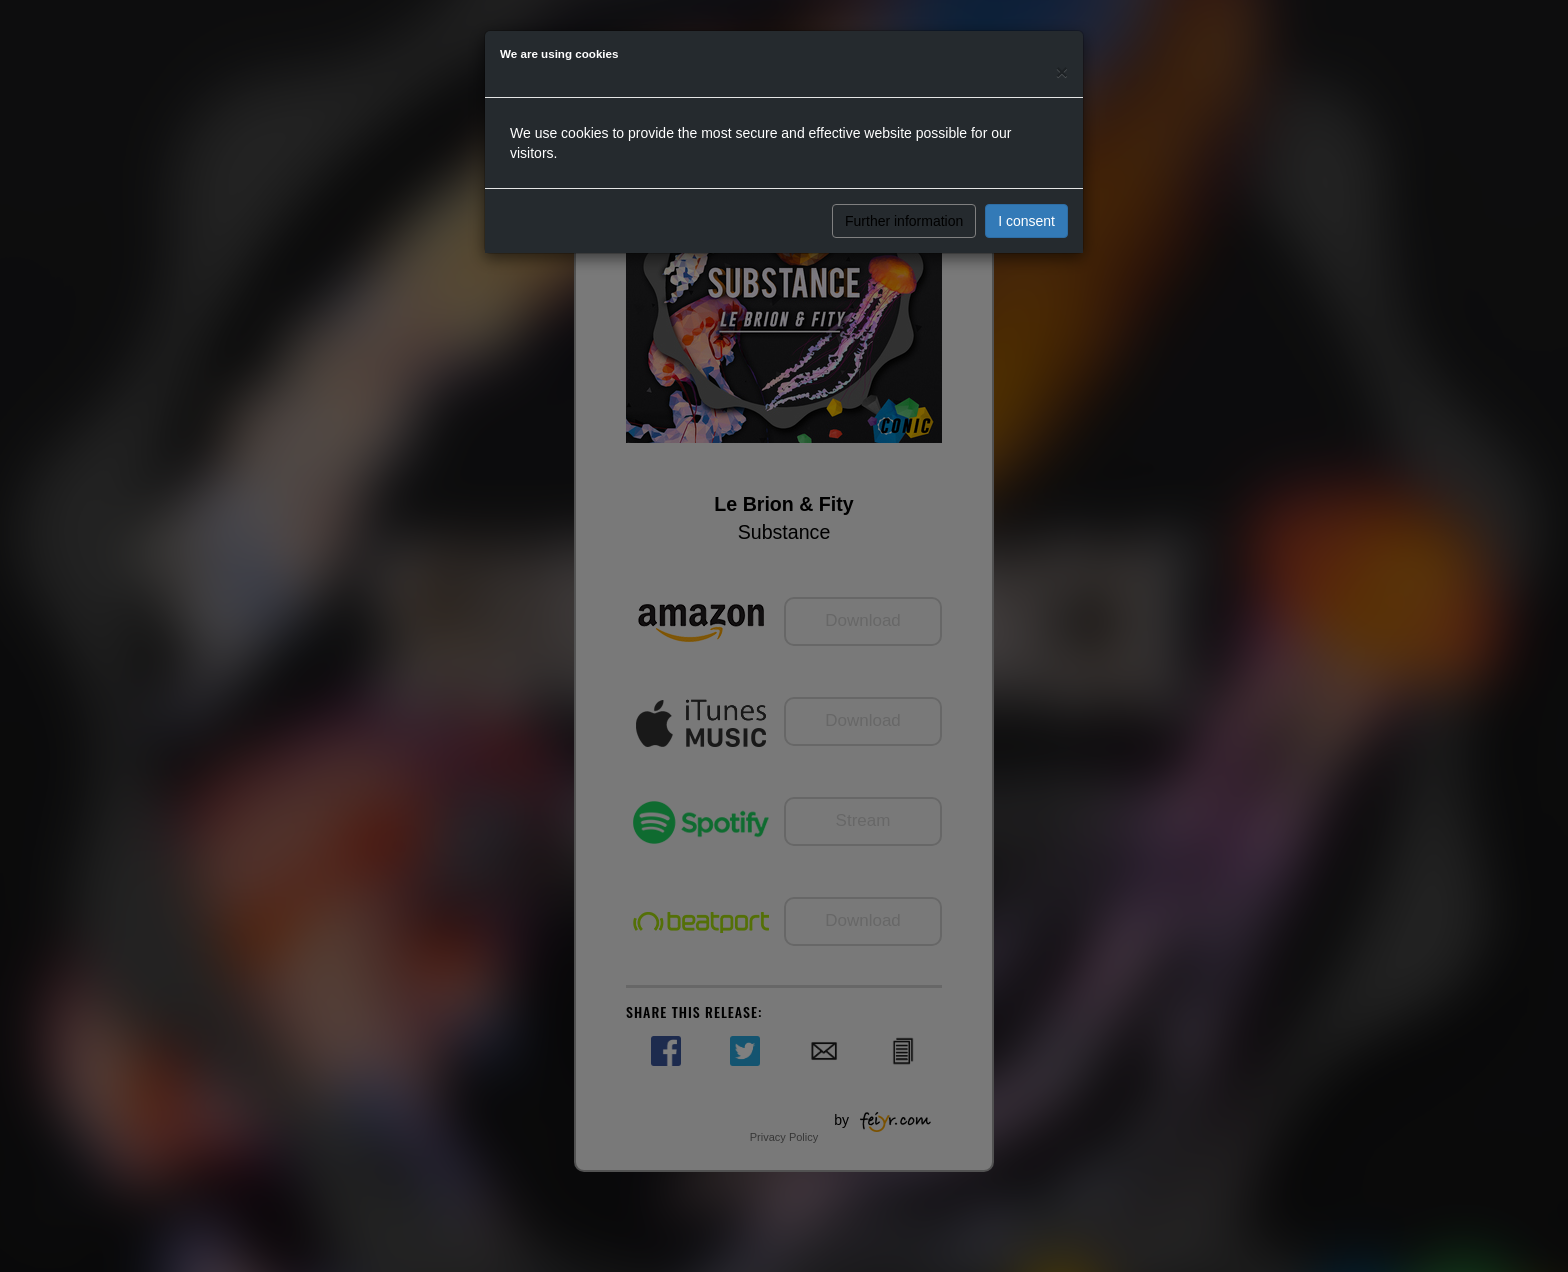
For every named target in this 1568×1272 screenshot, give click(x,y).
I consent (1026, 221)
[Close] (1062, 71)
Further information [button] (904, 221)
